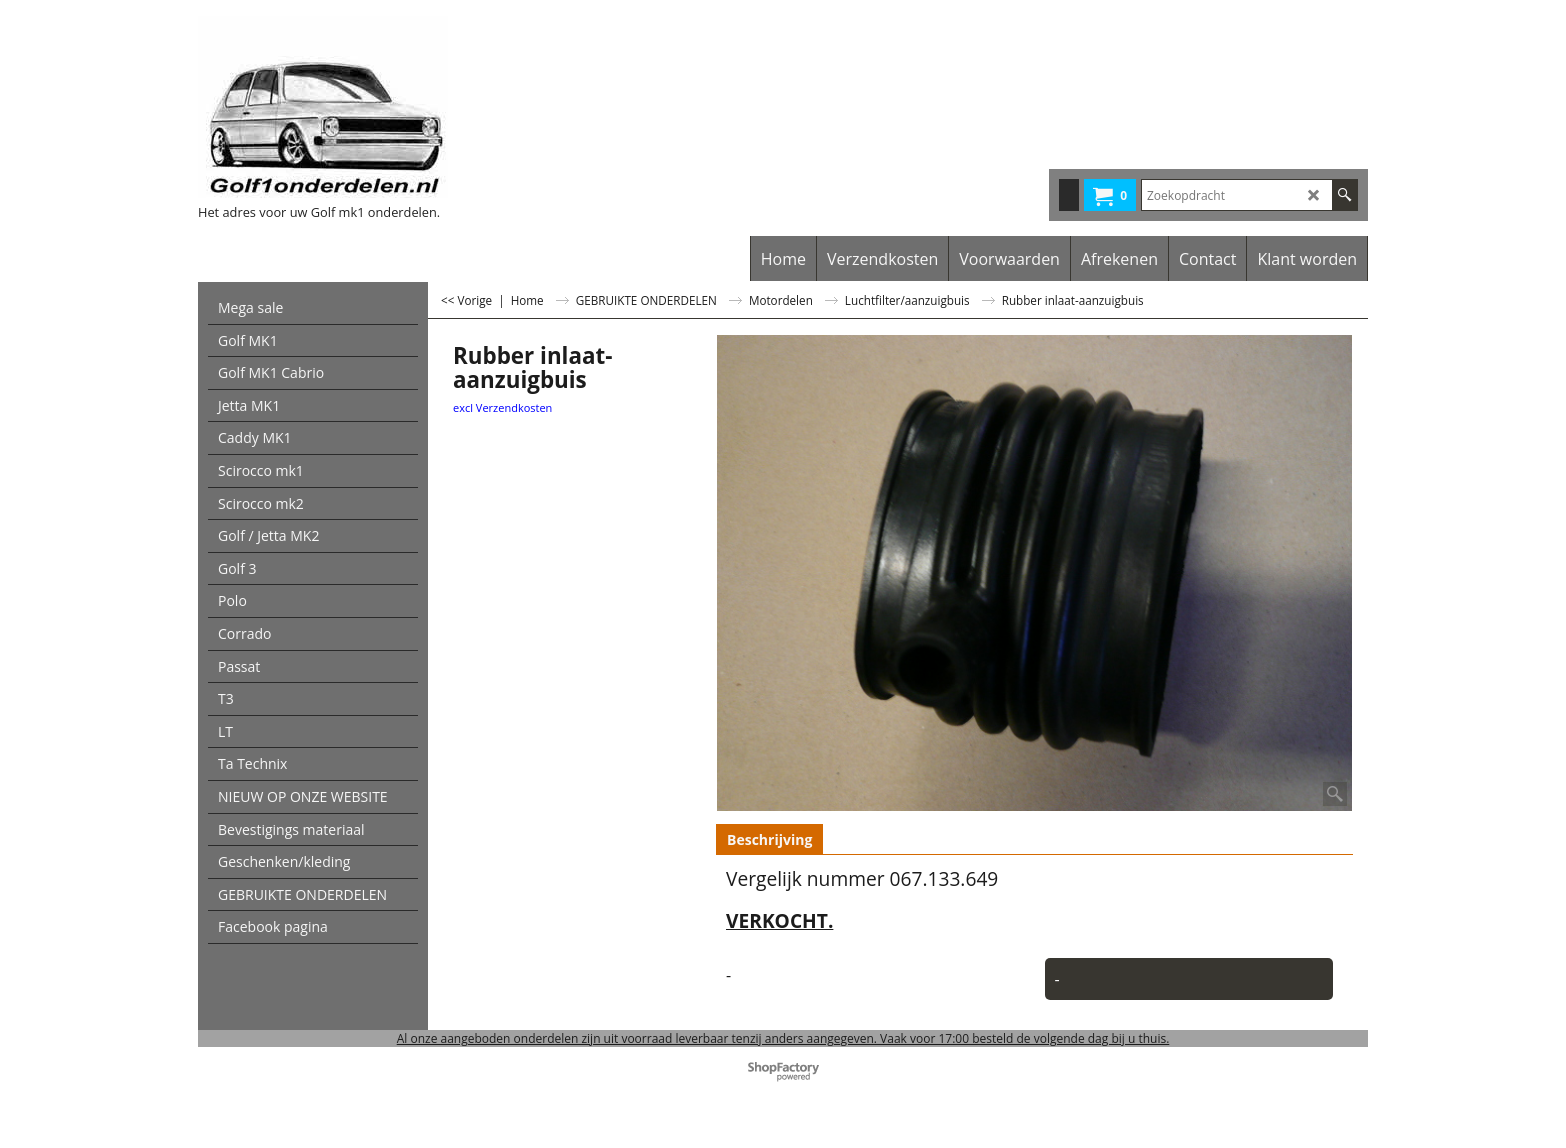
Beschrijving (769, 839)
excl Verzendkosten (502, 407)
